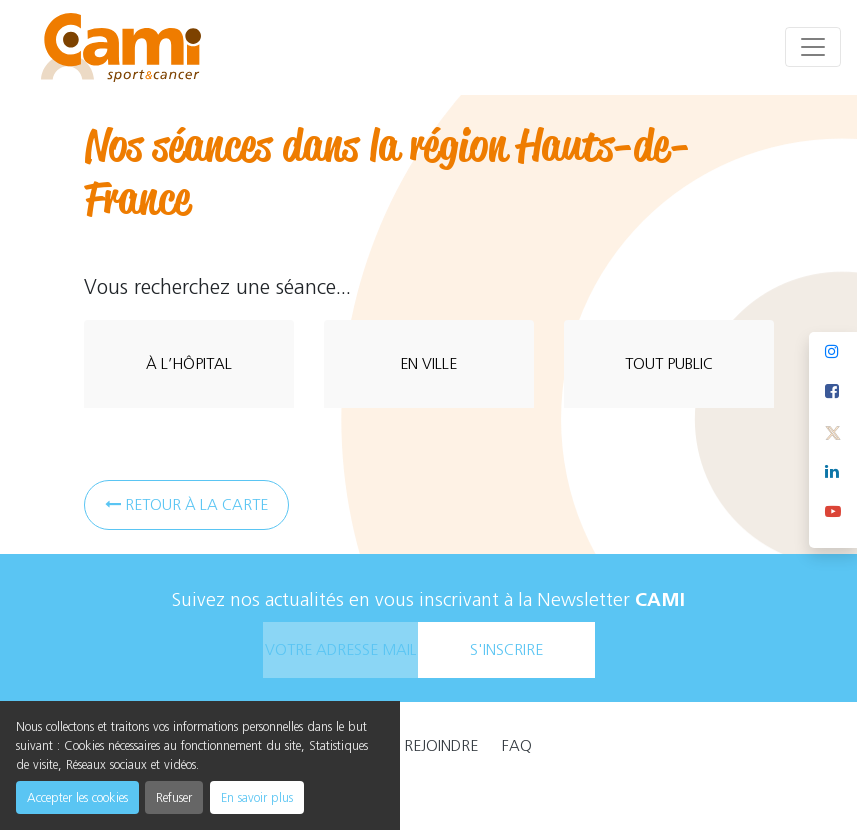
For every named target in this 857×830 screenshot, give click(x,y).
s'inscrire (506, 649)
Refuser (174, 797)
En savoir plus (257, 797)
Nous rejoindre (419, 745)
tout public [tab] (669, 363)
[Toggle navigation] (813, 47)
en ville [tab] (428, 363)
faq (517, 745)
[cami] (121, 47)
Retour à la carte (186, 504)
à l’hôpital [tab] (189, 363)
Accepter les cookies (77, 797)
